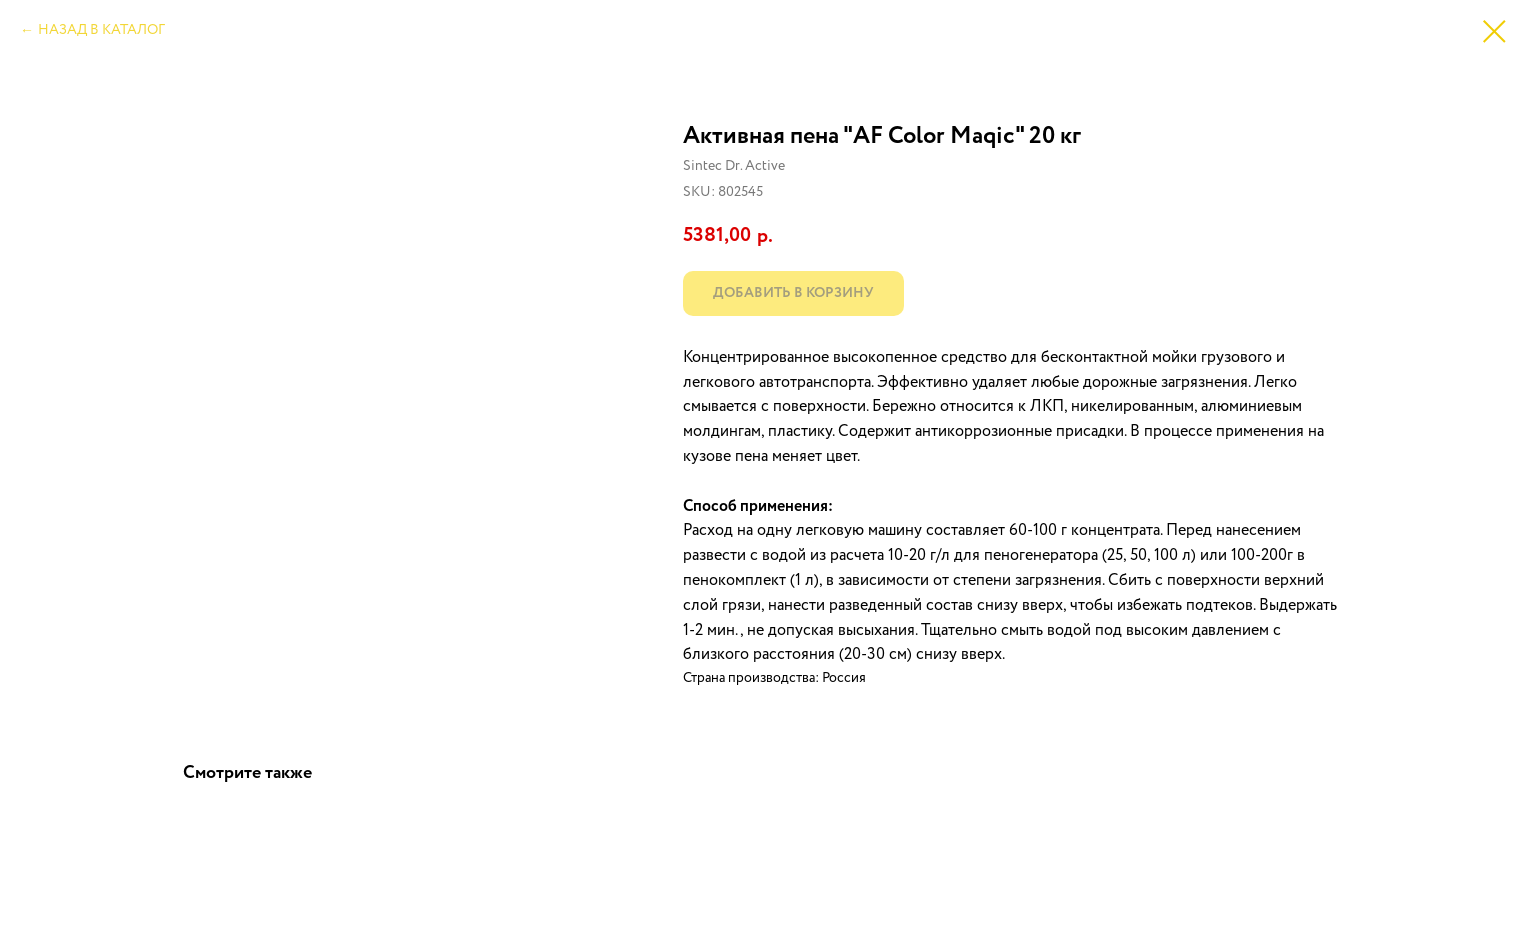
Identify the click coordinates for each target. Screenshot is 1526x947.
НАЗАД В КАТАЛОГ (101, 30)
